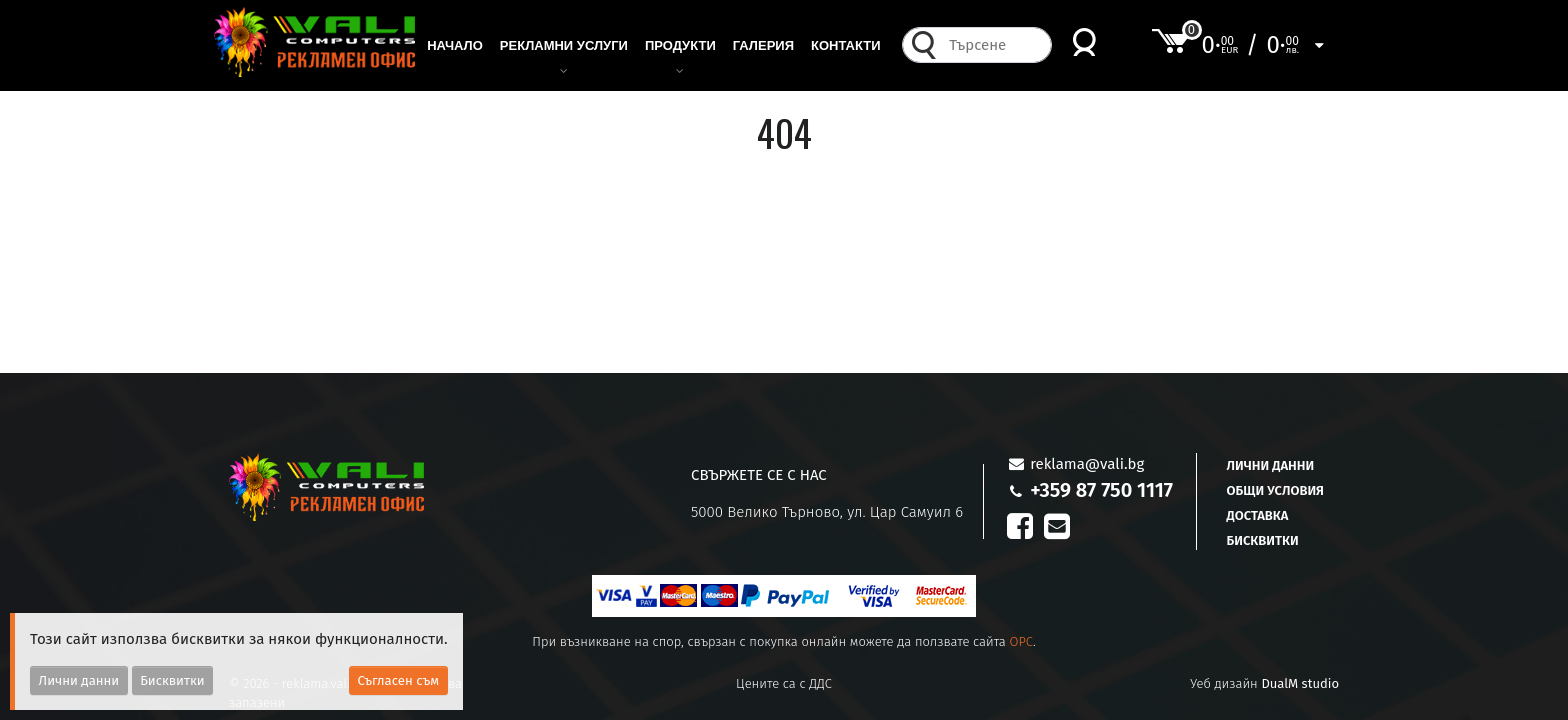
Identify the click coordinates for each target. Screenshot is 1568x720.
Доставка (1258, 515)
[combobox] (994, 55)
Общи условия (1275, 490)
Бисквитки (1263, 540)
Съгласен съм (399, 680)
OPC (1021, 641)
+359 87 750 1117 (1101, 490)
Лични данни (1271, 465)
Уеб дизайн (1264, 683)
